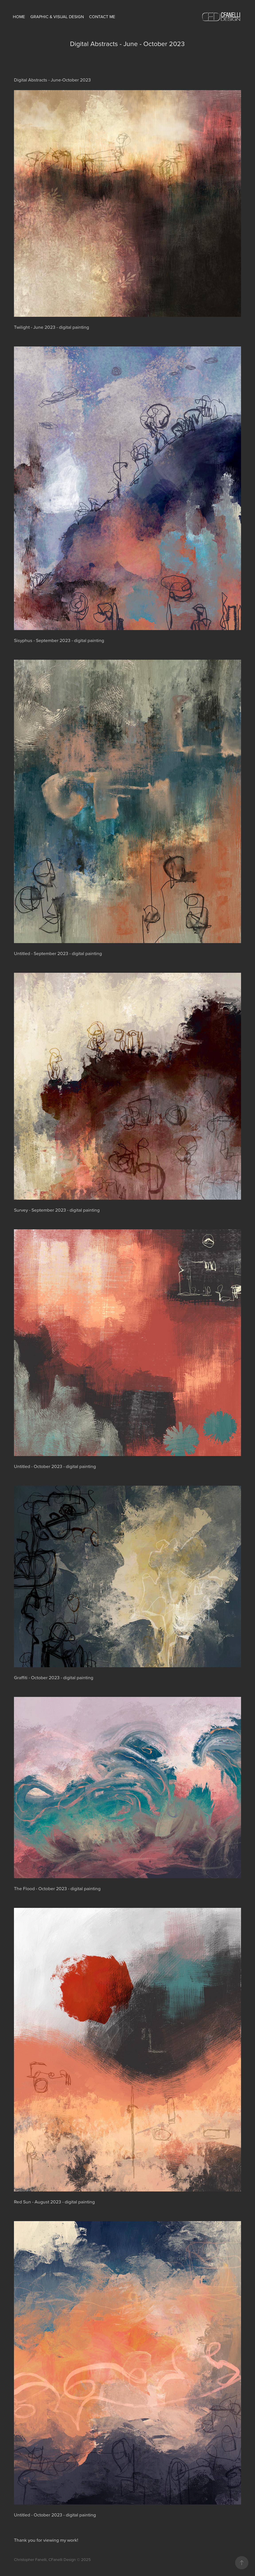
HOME (19, 16)
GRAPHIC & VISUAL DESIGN (57, 16)
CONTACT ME (102, 16)
